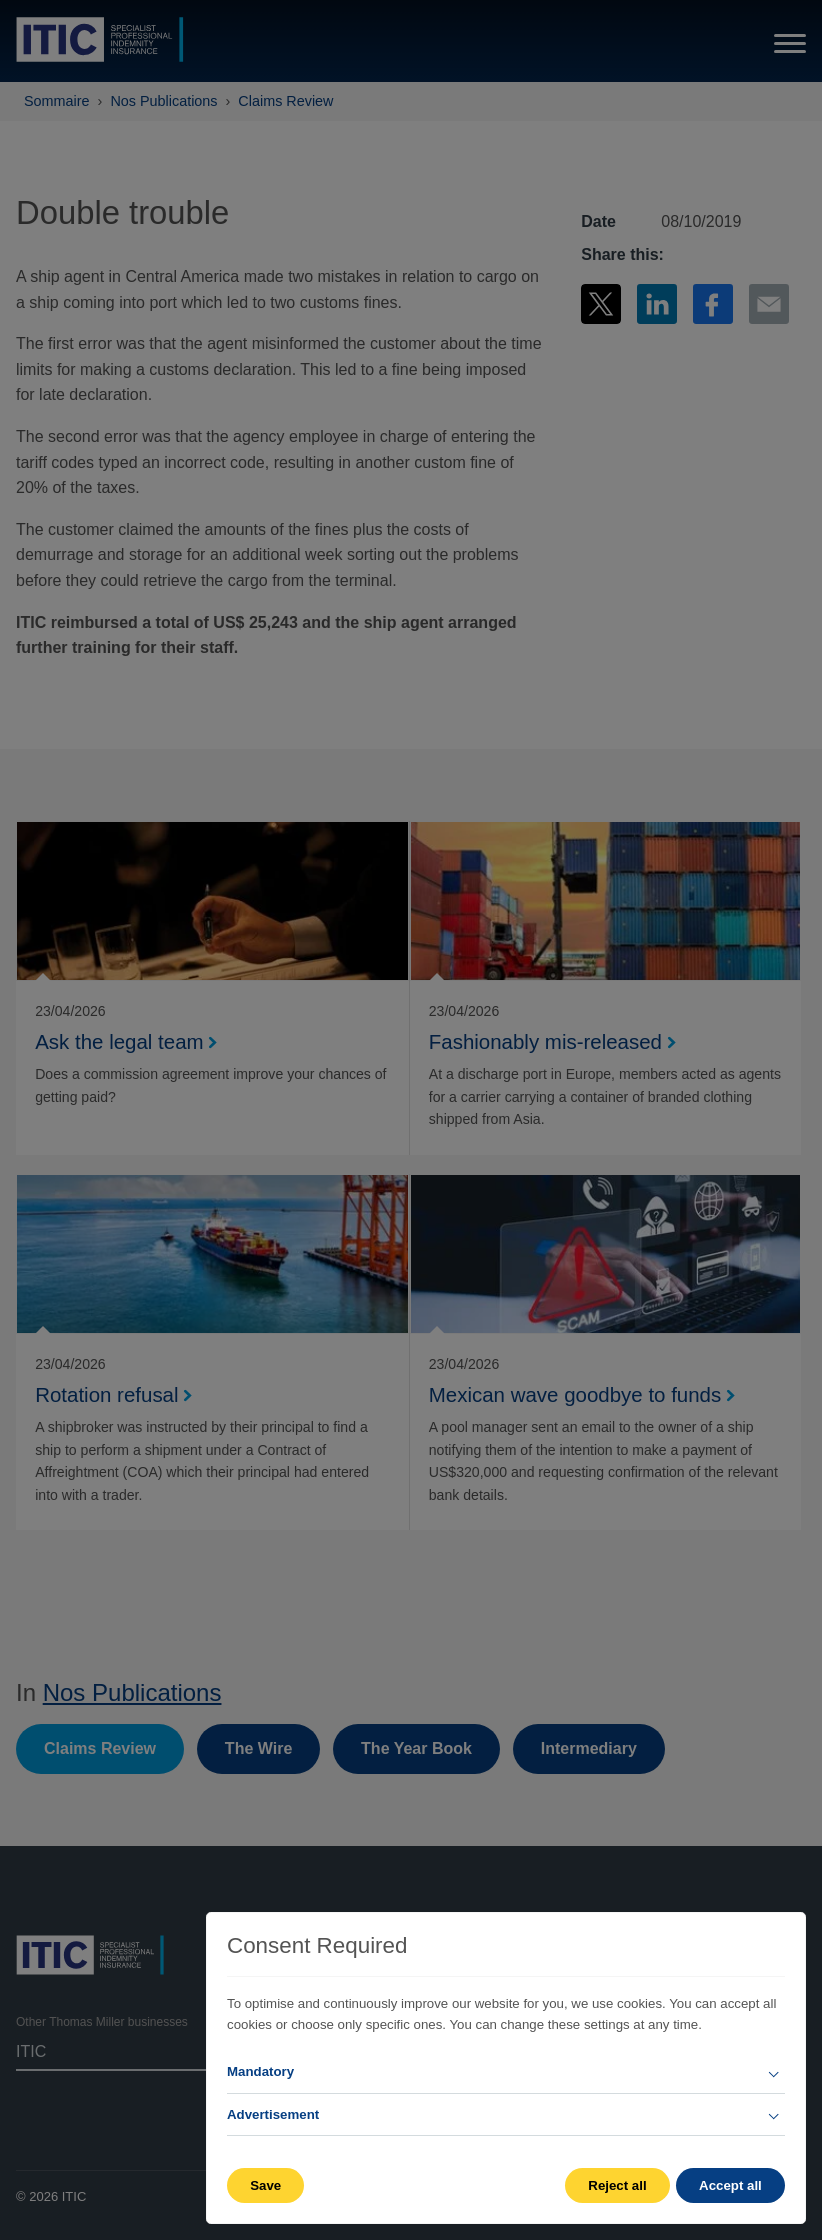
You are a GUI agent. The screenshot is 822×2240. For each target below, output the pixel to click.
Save (265, 2185)
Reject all (615, 2185)
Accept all (730, 2185)
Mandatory (260, 2071)
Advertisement (273, 2114)
